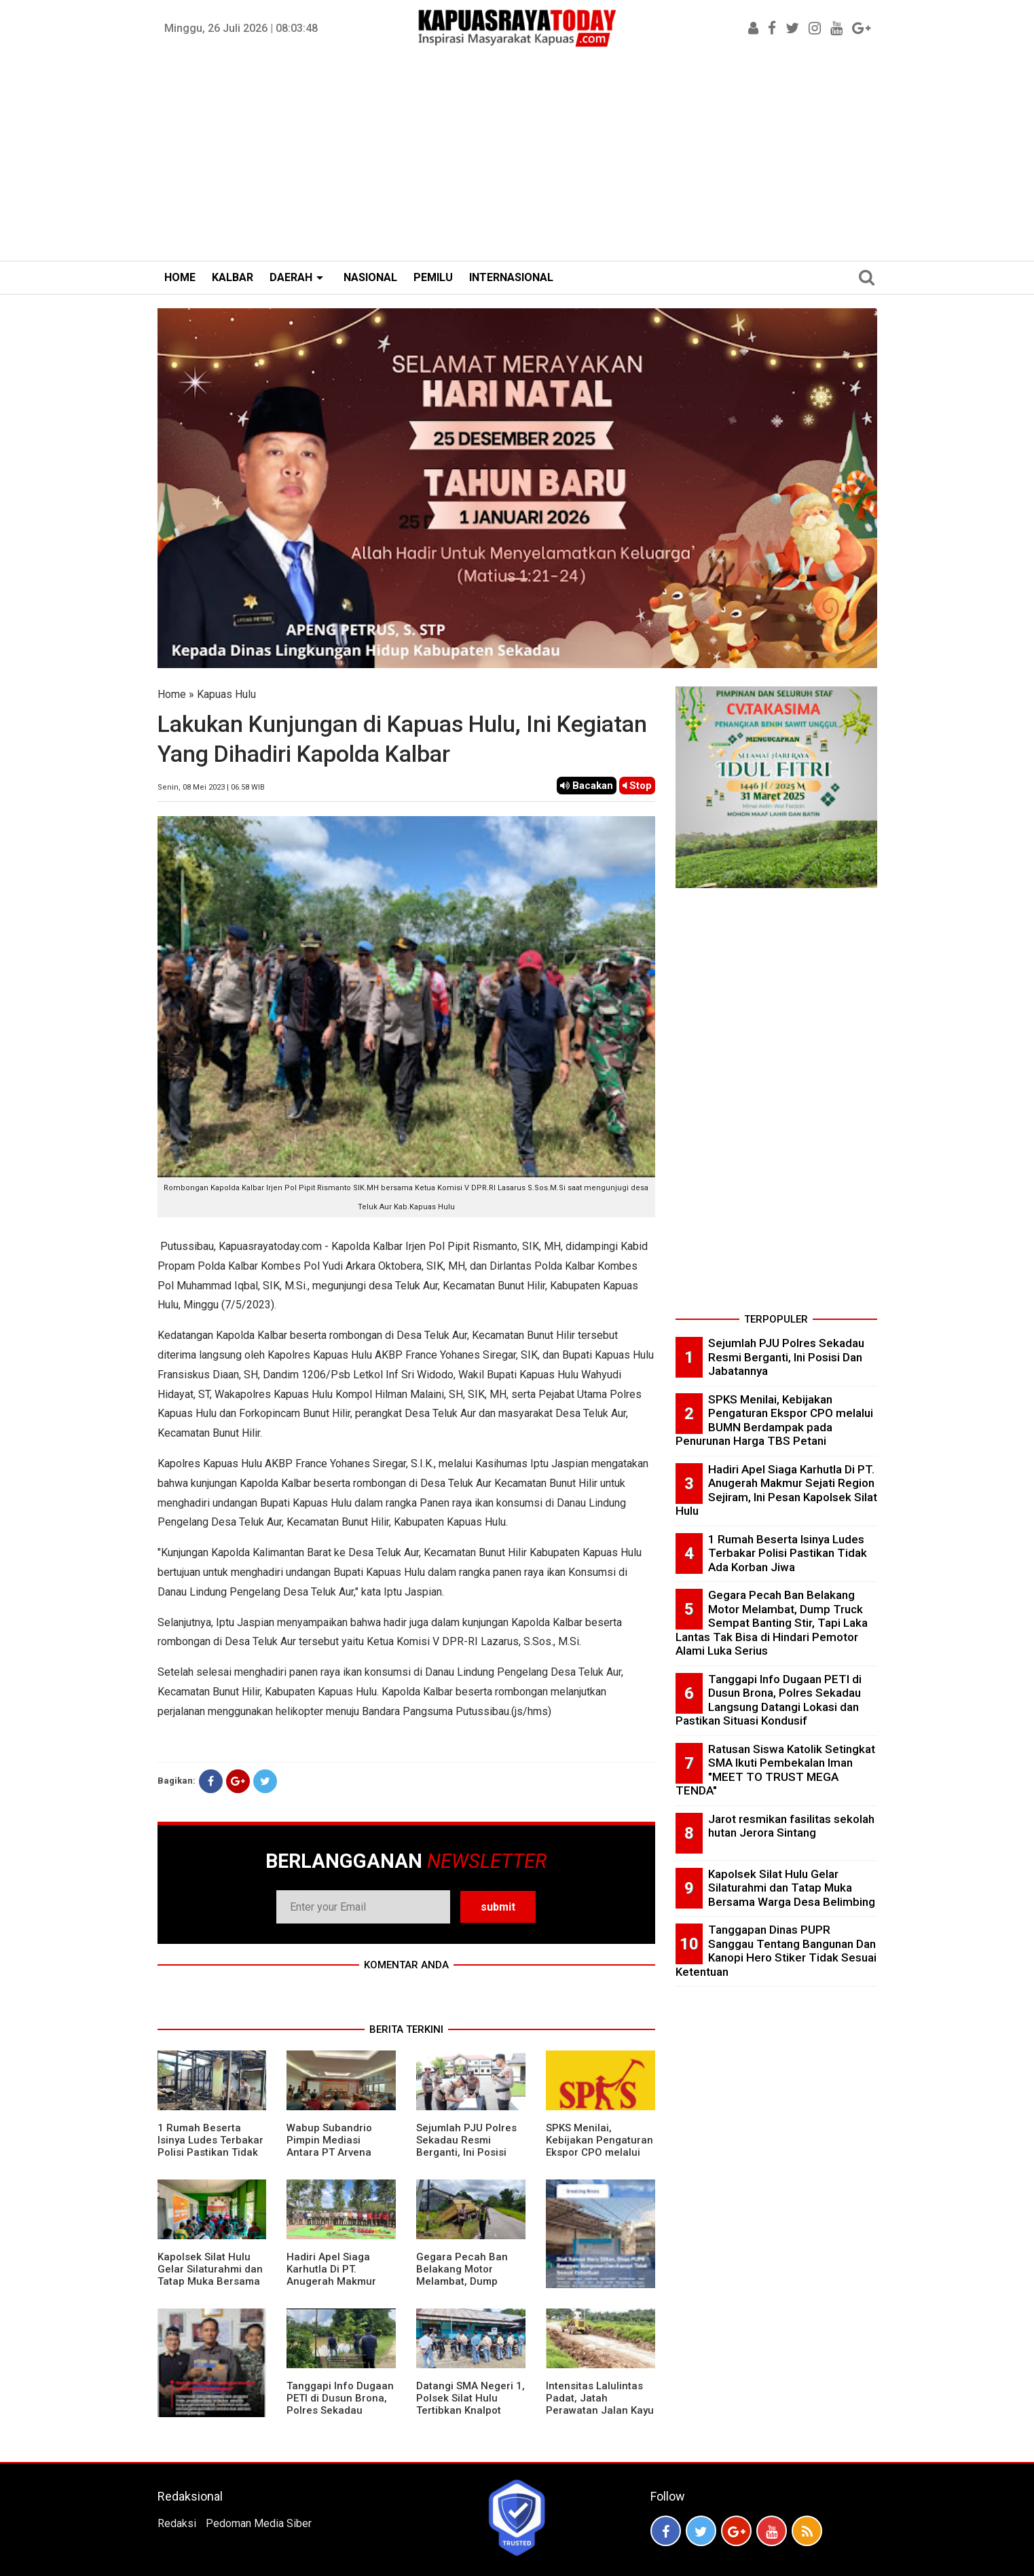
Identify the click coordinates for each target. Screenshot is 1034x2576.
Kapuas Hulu (226, 694)
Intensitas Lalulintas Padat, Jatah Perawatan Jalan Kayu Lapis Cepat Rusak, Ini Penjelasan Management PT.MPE (600, 2416)
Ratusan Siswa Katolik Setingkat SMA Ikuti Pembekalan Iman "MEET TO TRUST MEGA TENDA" (775, 1770)
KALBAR (232, 277)
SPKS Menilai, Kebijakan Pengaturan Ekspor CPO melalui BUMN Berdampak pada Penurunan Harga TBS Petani (599, 2158)
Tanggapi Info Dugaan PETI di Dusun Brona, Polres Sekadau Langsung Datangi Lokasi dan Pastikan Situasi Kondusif (340, 2416)
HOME (180, 277)
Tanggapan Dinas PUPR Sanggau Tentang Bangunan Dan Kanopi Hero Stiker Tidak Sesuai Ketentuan (776, 1951)
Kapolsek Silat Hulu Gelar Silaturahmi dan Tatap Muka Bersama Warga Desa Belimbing (210, 2281)
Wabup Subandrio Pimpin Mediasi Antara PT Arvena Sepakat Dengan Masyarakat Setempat (339, 2152)
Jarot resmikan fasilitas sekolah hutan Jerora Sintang (791, 1826)
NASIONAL (370, 277)
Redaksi (177, 2523)
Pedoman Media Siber (259, 2523)
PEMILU (433, 277)
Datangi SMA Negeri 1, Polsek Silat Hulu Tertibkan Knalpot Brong (470, 2404)
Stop (637, 785)
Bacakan (586, 785)
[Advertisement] (517, 159)
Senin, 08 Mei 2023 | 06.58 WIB (211, 787)
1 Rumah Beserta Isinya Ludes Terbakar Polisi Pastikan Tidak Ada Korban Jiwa (210, 2146)
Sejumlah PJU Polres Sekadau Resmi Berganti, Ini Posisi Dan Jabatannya (466, 2146)
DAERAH (291, 277)
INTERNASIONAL (511, 277)
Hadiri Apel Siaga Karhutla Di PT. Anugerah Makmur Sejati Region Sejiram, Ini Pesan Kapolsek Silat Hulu (339, 2287)
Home (172, 694)
